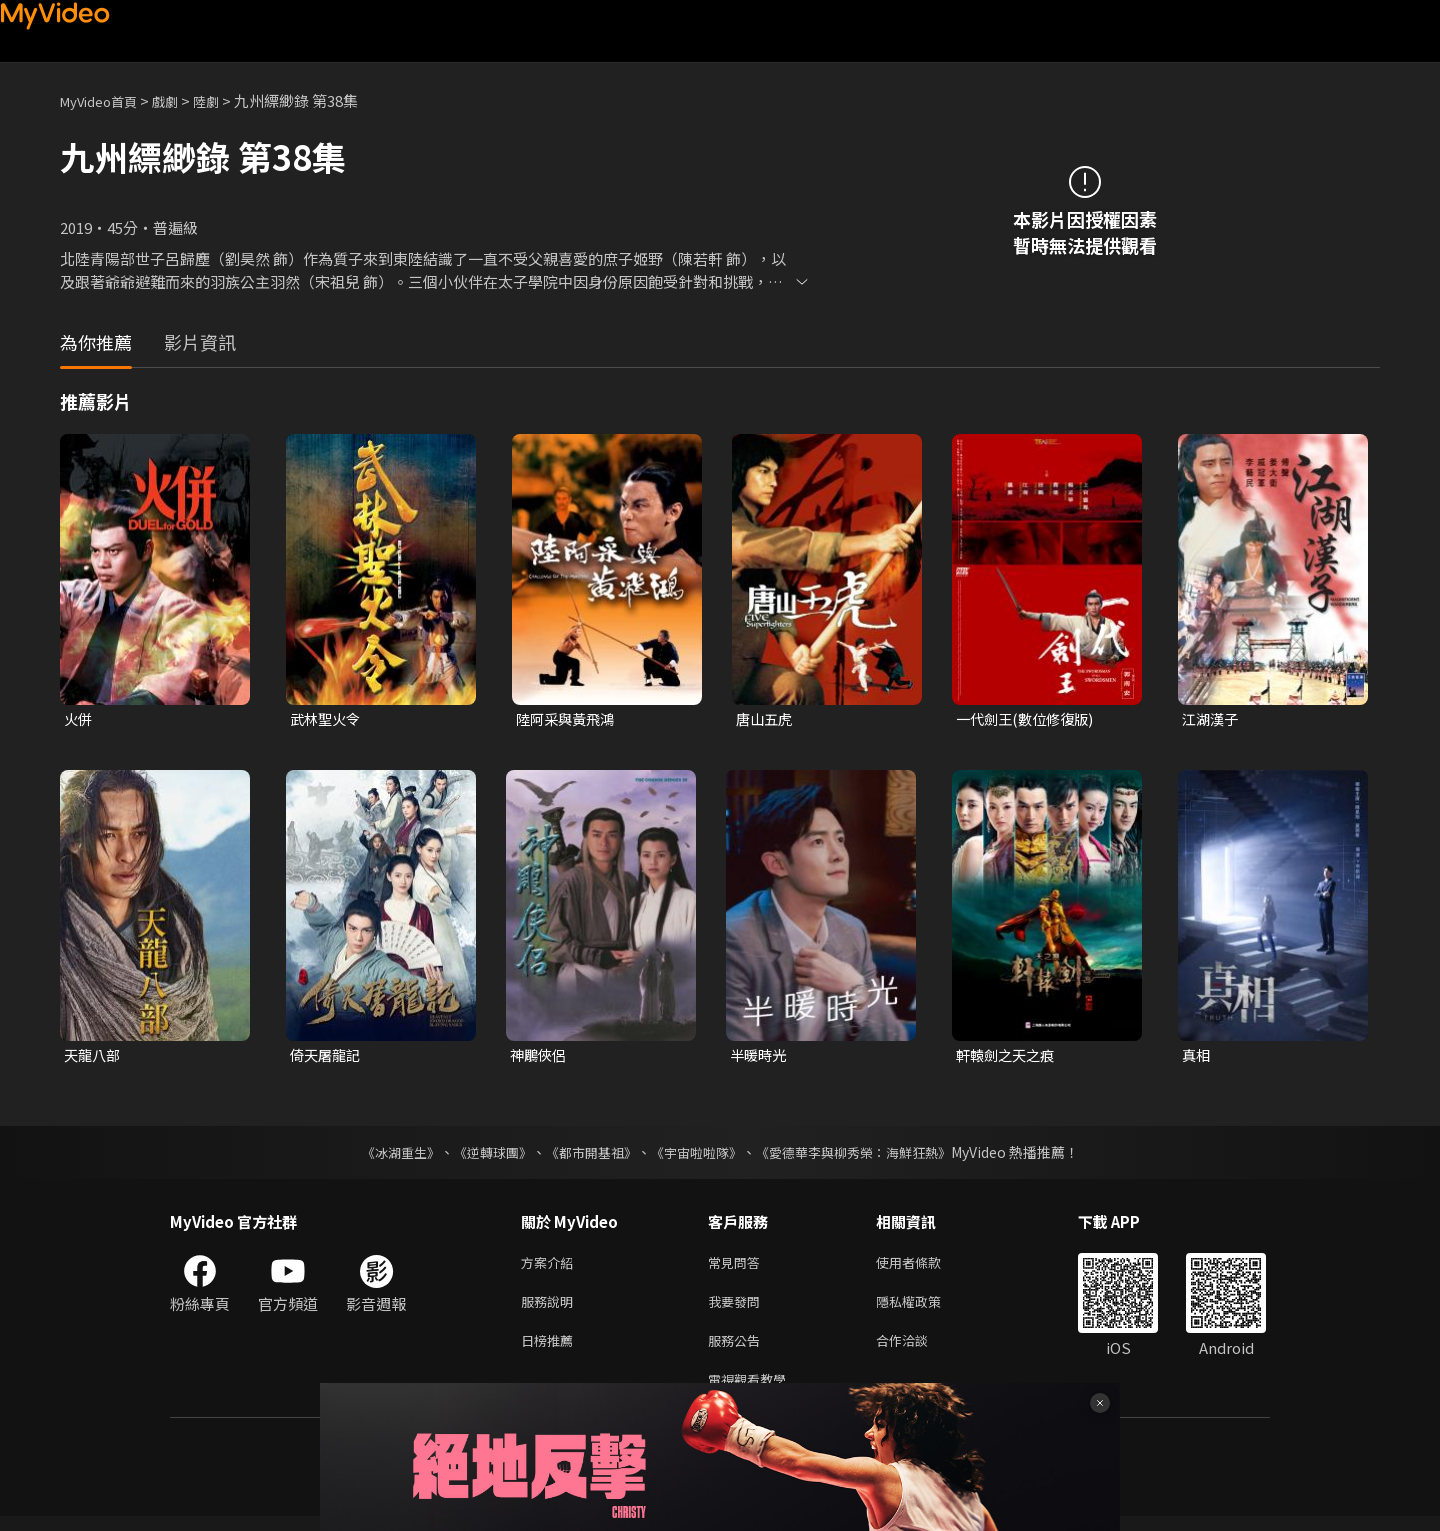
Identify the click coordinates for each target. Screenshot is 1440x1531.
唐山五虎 (766, 719)
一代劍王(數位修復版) (1029, 719)
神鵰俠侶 (540, 1057)
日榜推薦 (551, 1350)
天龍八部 (94, 1057)
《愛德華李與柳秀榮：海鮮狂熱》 (866, 1155)
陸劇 (226, 100)
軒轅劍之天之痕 (1008, 1057)
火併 (79, 719)
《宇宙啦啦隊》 (698, 1155)
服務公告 (738, 1350)
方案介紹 (551, 1266)
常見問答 (738, 1266)
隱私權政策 (925, 1308)
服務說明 (551, 1308)
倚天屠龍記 (327, 1057)
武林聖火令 (327, 719)
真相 (1197, 1057)
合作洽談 (918, 1350)
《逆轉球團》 (481, 1155)
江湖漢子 (1212, 719)
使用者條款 (925, 1266)
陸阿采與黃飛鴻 (568, 719)
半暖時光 (760, 1057)
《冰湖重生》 (383, 1155)
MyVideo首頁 (105, 100)
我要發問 (738, 1308)
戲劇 (181, 100)
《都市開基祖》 (586, 1155)
